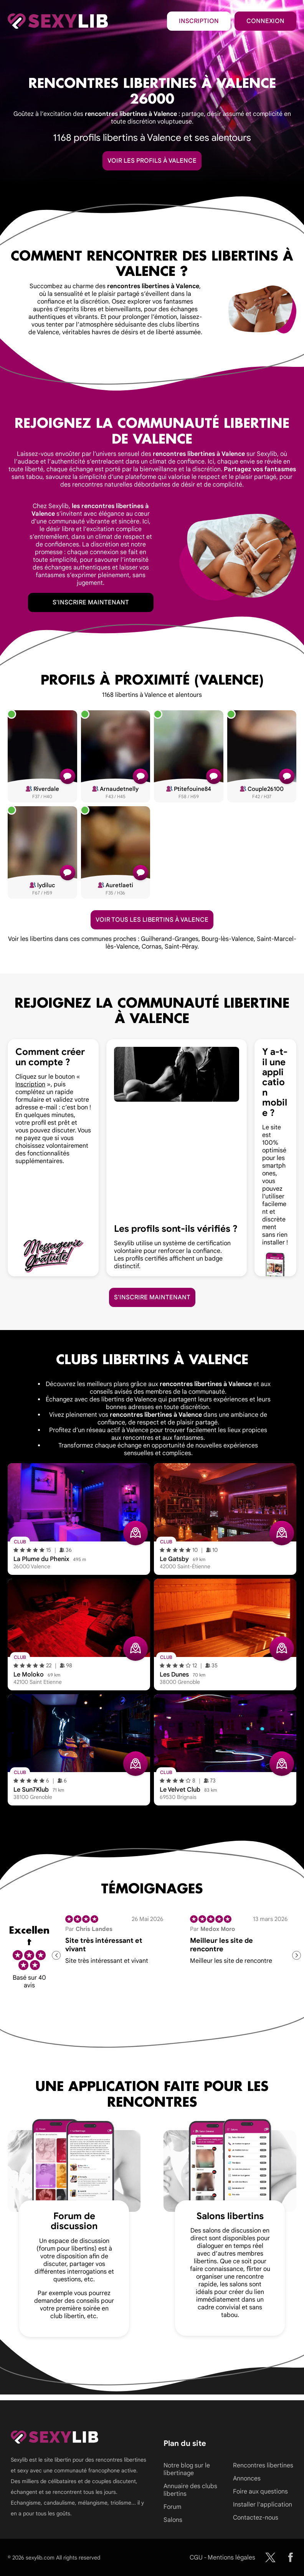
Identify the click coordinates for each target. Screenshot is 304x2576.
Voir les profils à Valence (152, 161)
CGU (196, 2557)
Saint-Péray (181, 947)
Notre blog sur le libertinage (187, 2469)
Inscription (199, 21)
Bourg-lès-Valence (228, 939)
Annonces (247, 2478)
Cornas (152, 947)
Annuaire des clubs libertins (190, 2490)
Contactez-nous (255, 2518)
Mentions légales (231, 2557)
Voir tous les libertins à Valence (152, 920)
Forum (172, 2507)
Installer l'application (262, 2504)
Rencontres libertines (263, 2465)
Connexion (265, 21)
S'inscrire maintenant (91, 602)
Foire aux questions (260, 2491)
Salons (173, 2520)
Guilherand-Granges (169, 939)
